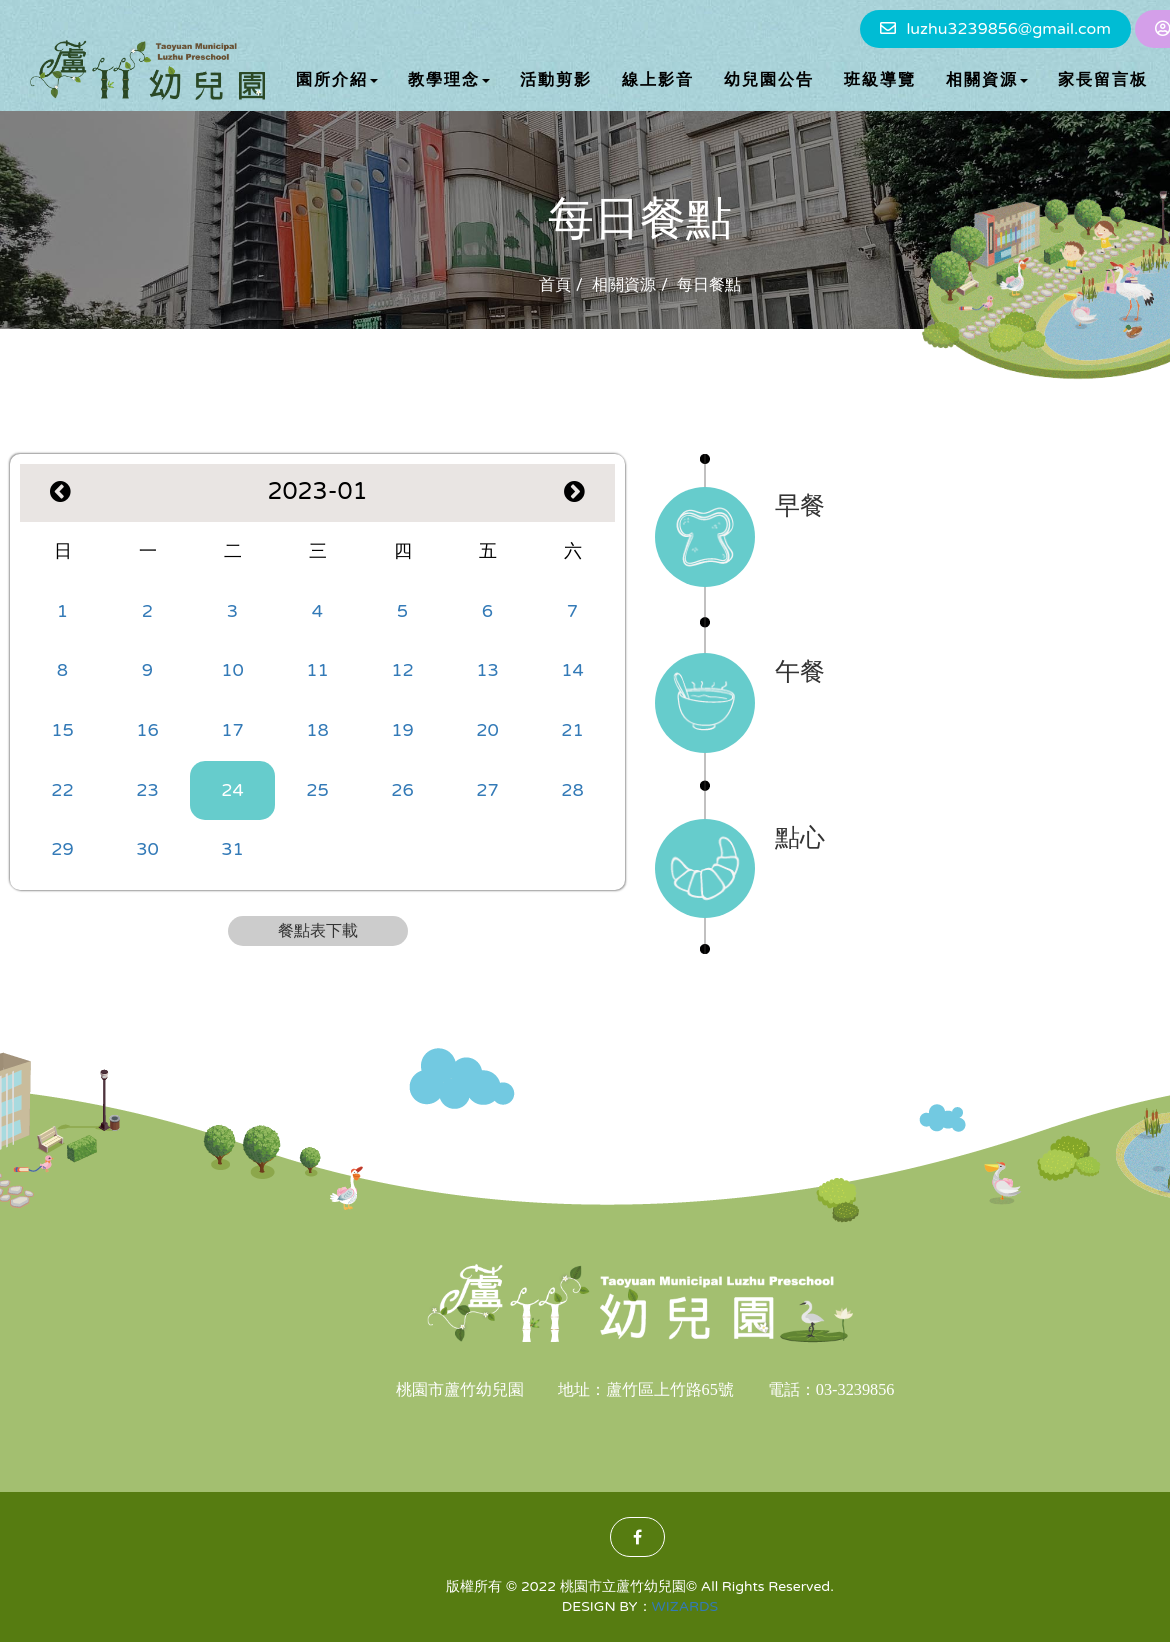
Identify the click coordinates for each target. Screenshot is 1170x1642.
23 (147, 790)
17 (232, 730)
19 (402, 730)
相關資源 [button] (987, 80)
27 (487, 790)
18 (317, 730)
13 (487, 670)
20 (487, 730)
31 (232, 849)
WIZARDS (685, 1606)
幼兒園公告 (769, 80)
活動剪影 (556, 80)
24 (232, 790)
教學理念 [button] (449, 80)
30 (147, 849)
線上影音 (658, 80)
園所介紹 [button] (337, 80)
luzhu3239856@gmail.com (1008, 29)
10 (232, 670)
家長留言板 (1103, 80)
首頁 (555, 285)
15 (62, 730)
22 (62, 790)
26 (402, 790)
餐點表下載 (318, 931)
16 (147, 730)
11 (317, 670)
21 (572, 730)
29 (62, 849)
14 (572, 670)
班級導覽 (880, 80)
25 (317, 790)
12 (402, 670)
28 (572, 790)
